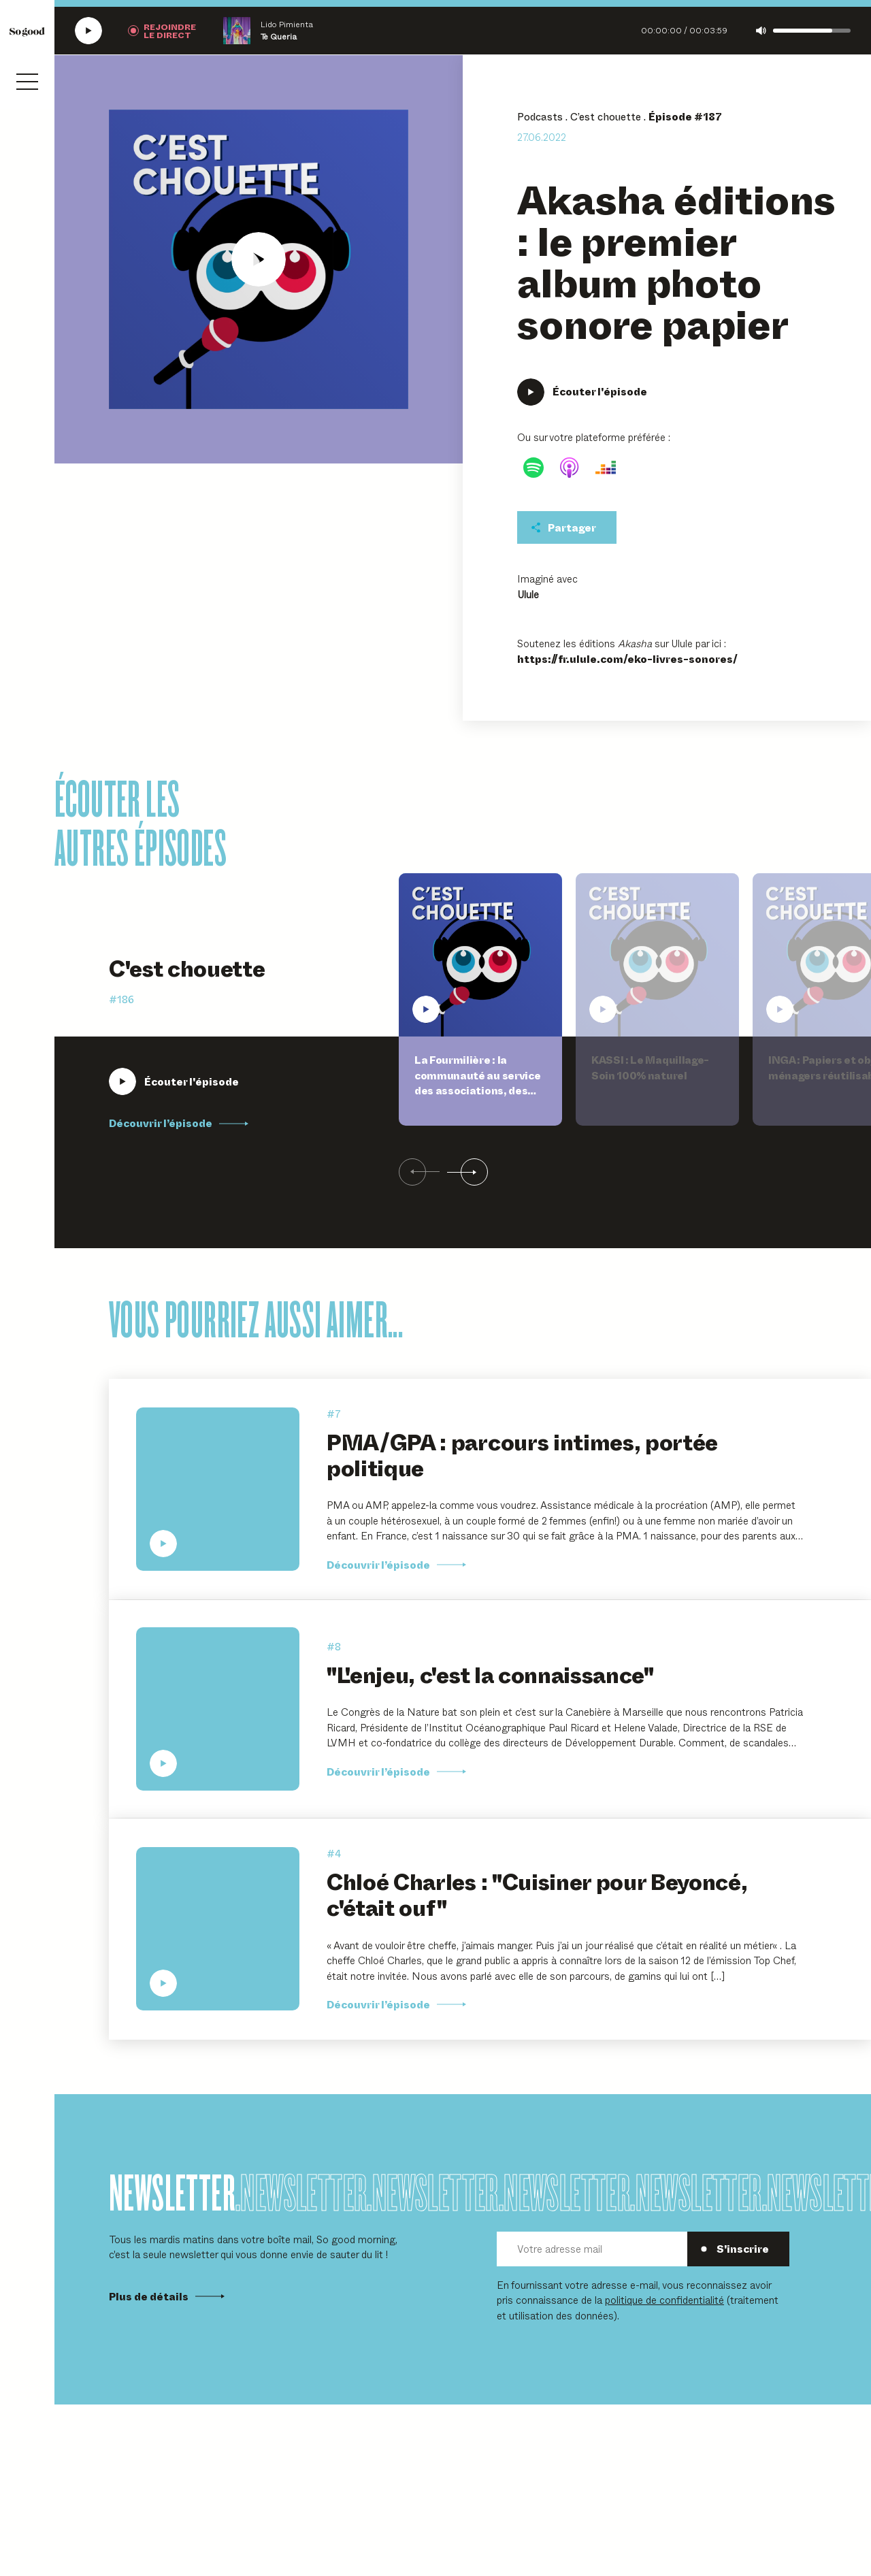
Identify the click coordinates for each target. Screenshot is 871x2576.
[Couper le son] (761, 31)
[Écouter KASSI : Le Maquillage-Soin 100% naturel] (657, 955)
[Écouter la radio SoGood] (88, 30)
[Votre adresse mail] (592, 2249)
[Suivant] (467, 1172)
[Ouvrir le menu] (27, 81)
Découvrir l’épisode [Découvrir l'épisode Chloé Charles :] (396, 2004)
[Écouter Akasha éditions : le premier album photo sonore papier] (258, 259)
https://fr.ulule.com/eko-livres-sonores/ (627, 658)
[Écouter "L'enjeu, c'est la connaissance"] (217, 1709)
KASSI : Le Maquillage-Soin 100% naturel (650, 1067)
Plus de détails (167, 2296)
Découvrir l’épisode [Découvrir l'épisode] (396, 1771)
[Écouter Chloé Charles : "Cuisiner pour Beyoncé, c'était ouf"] (217, 1928)
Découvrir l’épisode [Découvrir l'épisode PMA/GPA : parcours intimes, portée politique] (396, 1564)
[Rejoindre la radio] (162, 30)
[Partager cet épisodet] (567, 527)
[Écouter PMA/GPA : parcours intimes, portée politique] (217, 1489)
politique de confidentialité (664, 2299)
